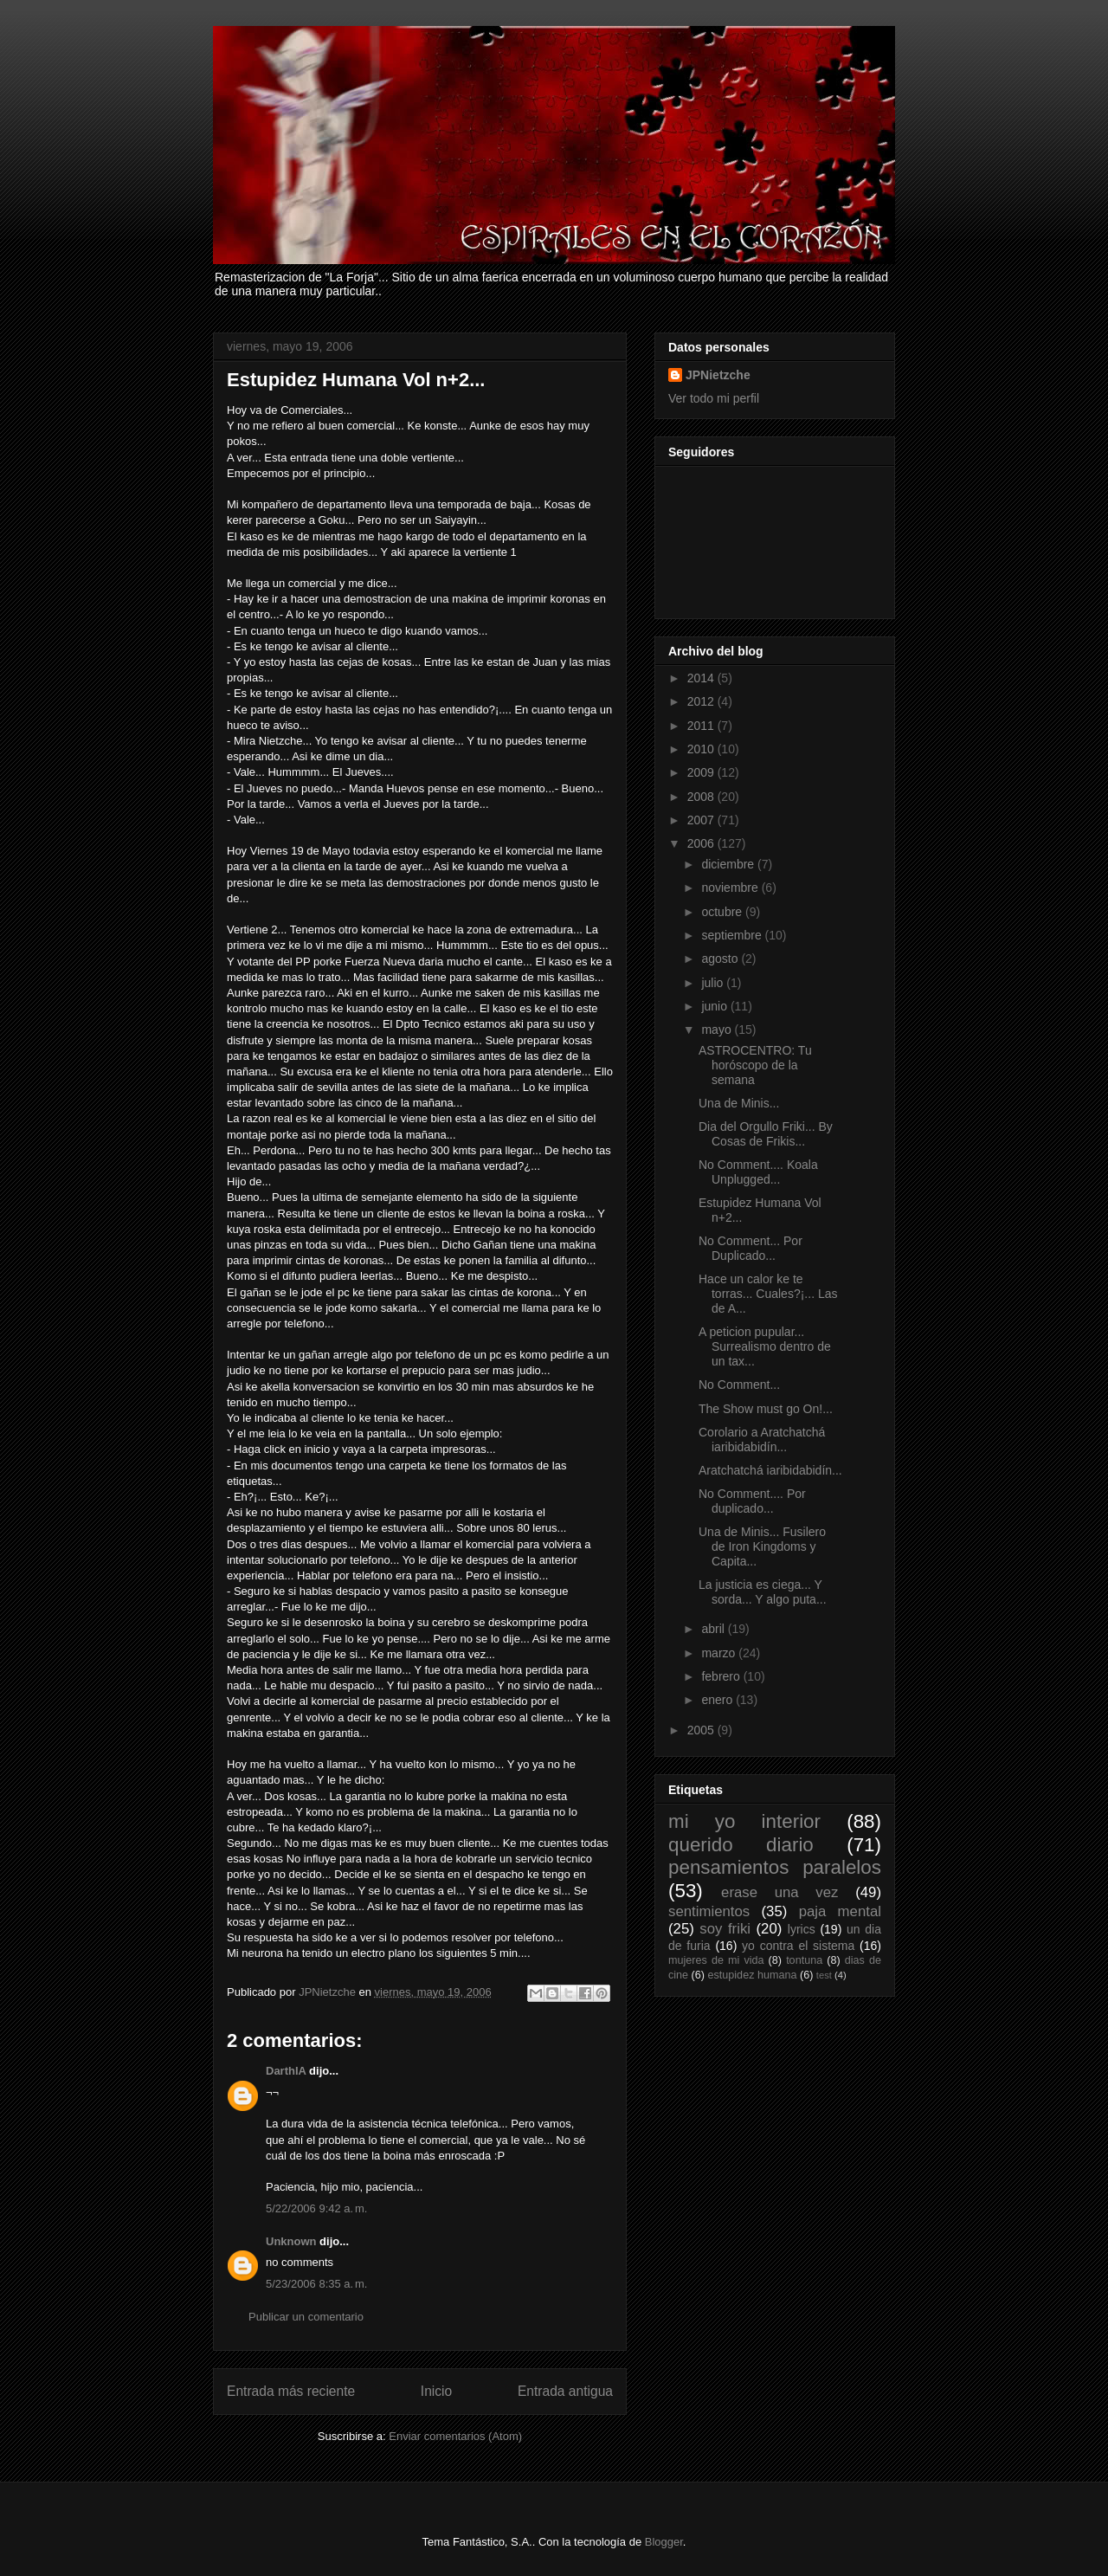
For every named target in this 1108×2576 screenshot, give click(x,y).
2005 (702, 1730)
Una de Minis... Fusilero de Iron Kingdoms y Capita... (762, 1546)
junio (715, 1006)
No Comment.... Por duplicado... (752, 1501)
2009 (702, 772)
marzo (719, 1653)
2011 (702, 726)
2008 (702, 797)
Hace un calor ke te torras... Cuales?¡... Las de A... (768, 1293)
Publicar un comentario (306, 2316)
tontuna (804, 1960)
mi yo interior (744, 1821)
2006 (702, 843)
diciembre (729, 864)
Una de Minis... (739, 1103)
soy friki (724, 1929)
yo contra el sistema (798, 1946)
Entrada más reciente (291, 2391)
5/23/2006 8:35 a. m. (316, 2283)
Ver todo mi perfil (713, 398)
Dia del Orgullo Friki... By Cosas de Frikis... (766, 1134)
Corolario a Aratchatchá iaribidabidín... (762, 1439)
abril (714, 1629)
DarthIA (286, 2070)
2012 (702, 701)
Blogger (664, 2541)
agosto (721, 958)
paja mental (840, 1911)
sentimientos (709, 1911)
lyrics (801, 1929)
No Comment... (739, 1384)
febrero (722, 1676)
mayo (717, 1029)
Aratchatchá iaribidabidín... (770, 1470)
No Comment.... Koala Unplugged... (758, 1172)
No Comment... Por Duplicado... (750, 1248)
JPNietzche (718, 375)
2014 (702, 678)
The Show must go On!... (766, 1409)
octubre (723, 912)
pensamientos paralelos (774, 1867)
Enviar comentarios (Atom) (455, 2436)
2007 (702, 820)
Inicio (436, 2391)
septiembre (732, 935)
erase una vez (779, 1892)
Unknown (291, 2241)
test (824, 1975)
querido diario (741, 1845)
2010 (702, 749)
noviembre (731, 887)
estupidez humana (752, 1975)
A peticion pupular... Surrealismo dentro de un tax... (765, 1346)
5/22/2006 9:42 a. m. (316, 2208)
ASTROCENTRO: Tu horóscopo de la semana (755, 1065)
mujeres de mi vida (716, 1960)
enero (718, 1700)
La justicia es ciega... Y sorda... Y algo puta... (763, 1592)
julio (713, 983)
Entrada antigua (565, 2391)
